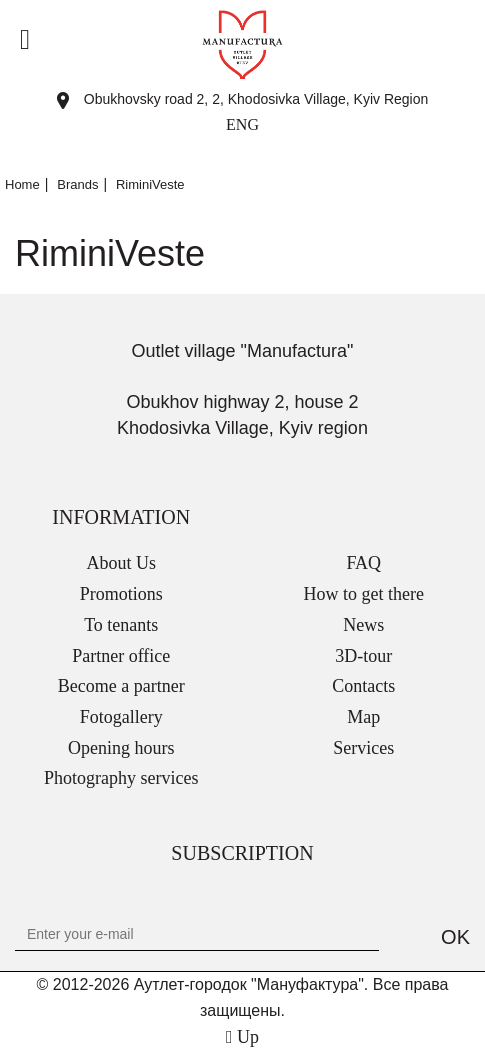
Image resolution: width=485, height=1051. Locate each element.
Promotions (121, 594)
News (363, 625)
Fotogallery (121, 717)
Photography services (121, 778)
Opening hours (121, 748)
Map (363, 717)
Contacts (363, 686)
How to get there (364, 594)
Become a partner (121, 686)
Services (363, 748)
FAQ (363, 563)
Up (242, 1037)
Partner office (121, 656)
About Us (121, 563)
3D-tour (363, 656)
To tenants (121, 625)
